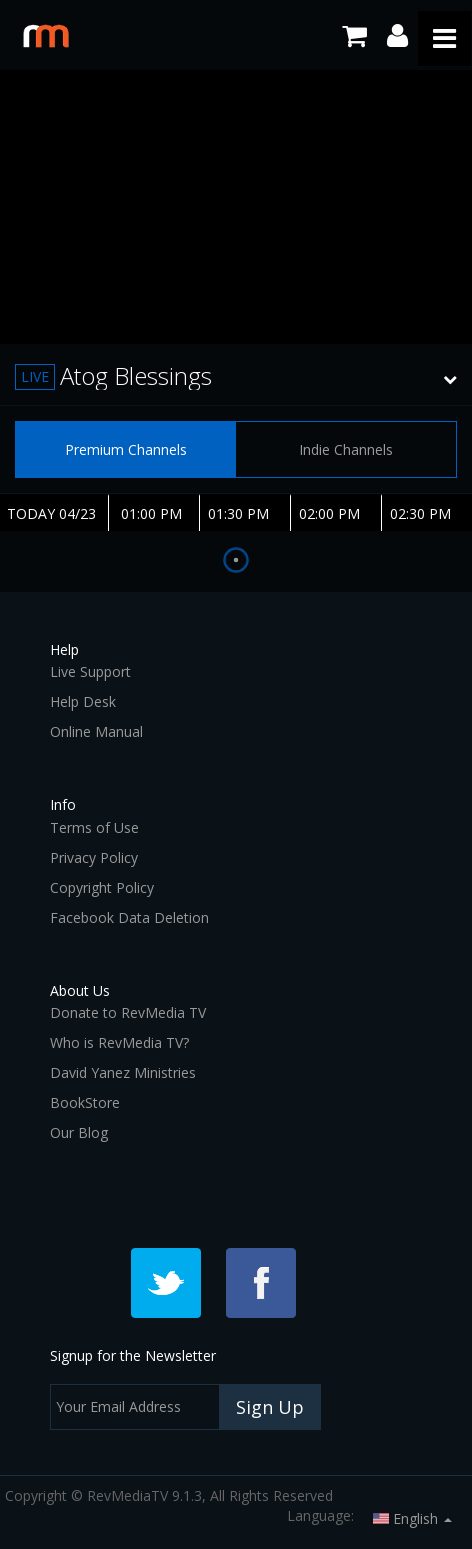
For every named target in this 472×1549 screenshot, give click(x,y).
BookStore (85, 1102)
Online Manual (96, 731)
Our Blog (79, 1132)
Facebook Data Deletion (129, 917)
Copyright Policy (102, 887)
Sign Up (270, 1407)
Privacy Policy (94, 857)
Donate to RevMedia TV (128, 1012)
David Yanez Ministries (123, 1072)
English (412, 1518)
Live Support (90, 671)
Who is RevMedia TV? (119, 1042)
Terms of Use (94, 827)
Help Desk (83, 701)
